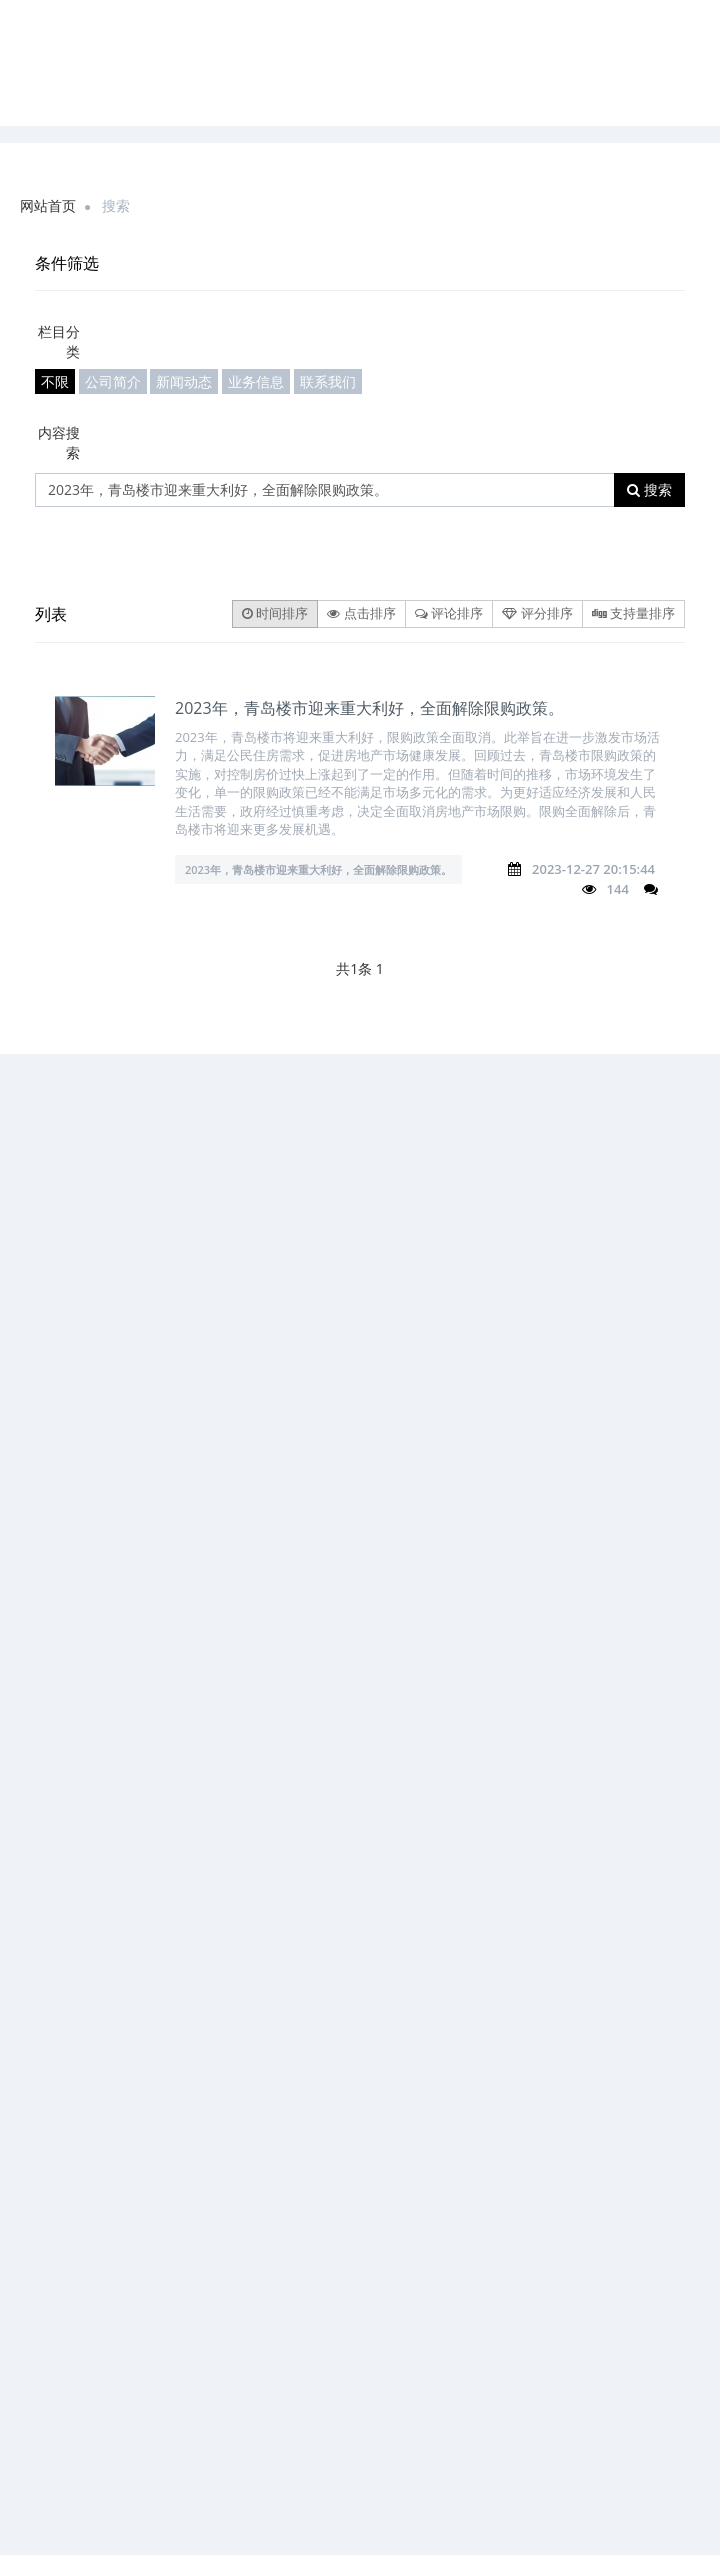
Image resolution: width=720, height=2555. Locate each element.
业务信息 (256, 381)
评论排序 (449, 613)
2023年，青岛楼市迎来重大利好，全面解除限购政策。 (369, 708)
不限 (55, 381)
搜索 (649, 489)
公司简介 (113, 381)
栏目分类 (59, 341)
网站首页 (48, 205)
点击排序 (361, 613)
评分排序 (537, 613)
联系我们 (328, 381)
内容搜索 (59, 442)
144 (618, 889)
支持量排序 (633, 613)
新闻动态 (184, 381)
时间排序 (275, 613)
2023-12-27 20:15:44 (593, 869)
